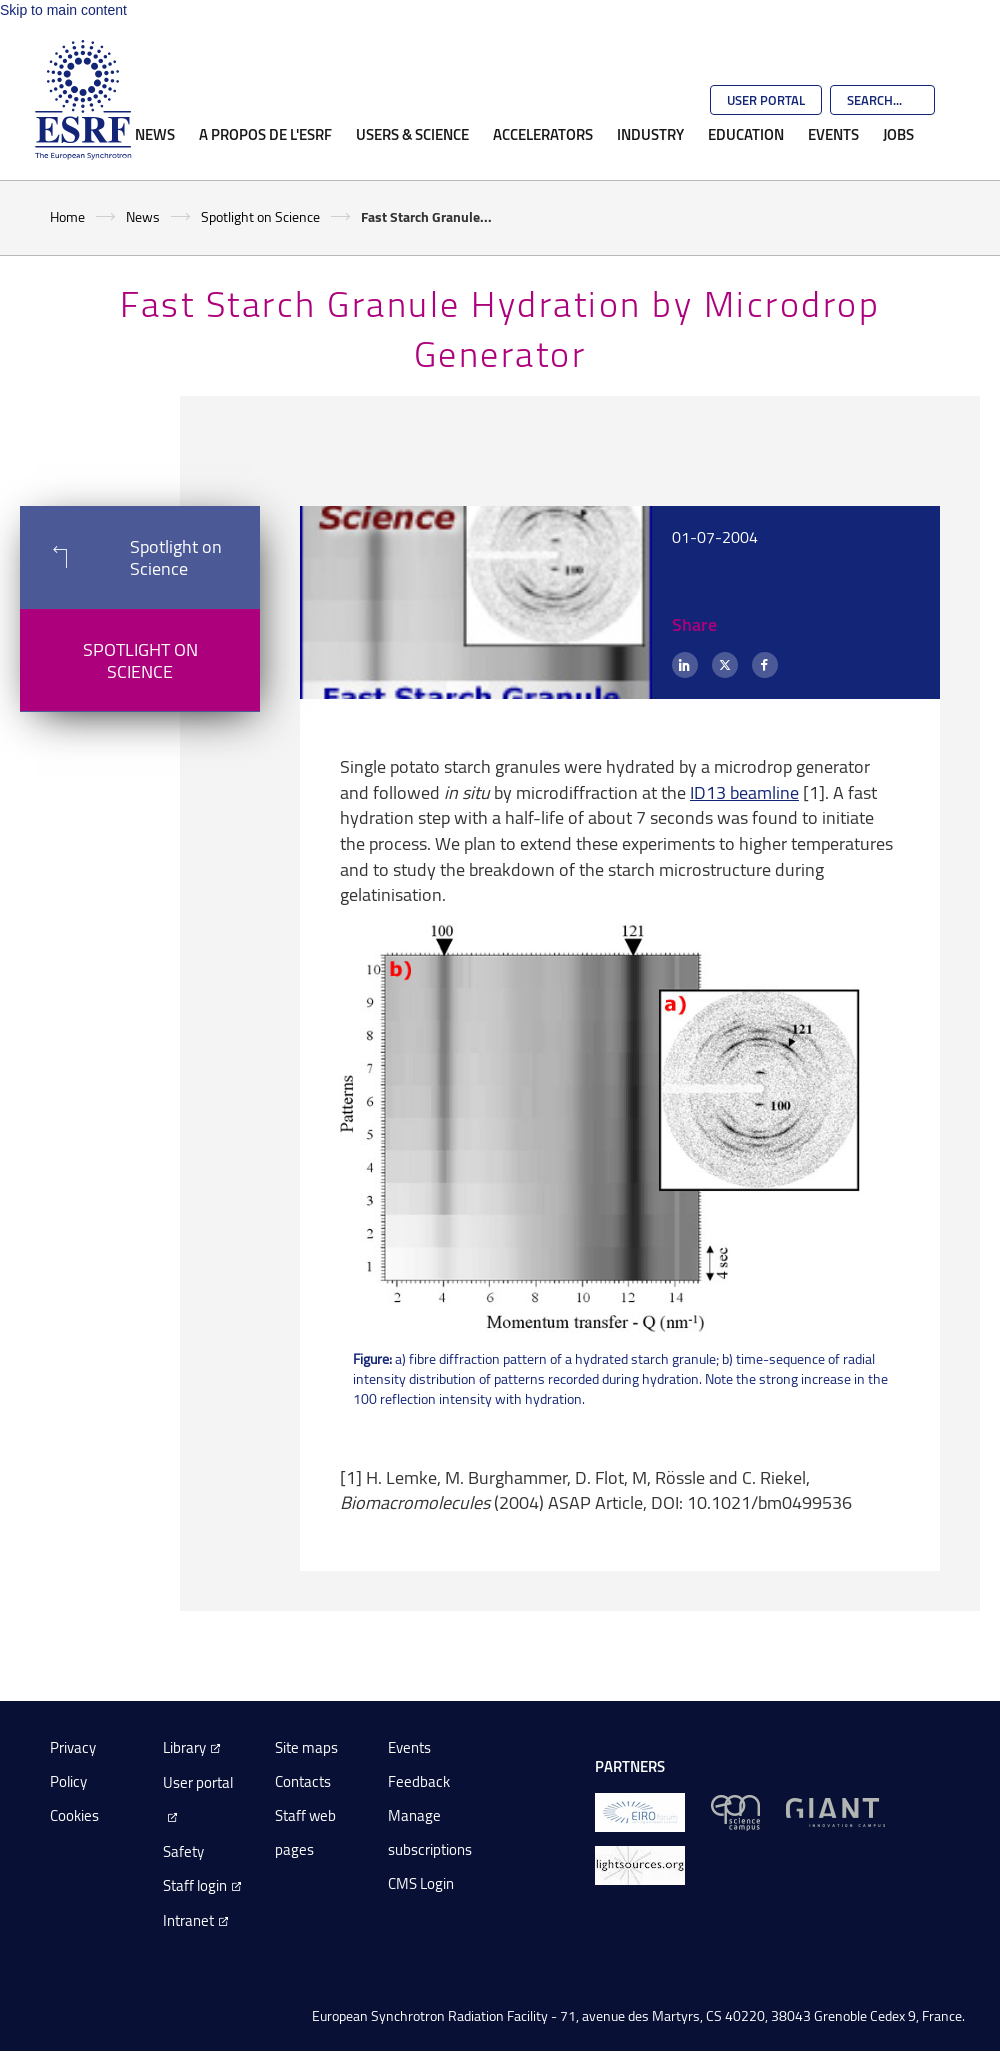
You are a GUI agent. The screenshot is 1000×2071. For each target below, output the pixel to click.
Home (67, 216)
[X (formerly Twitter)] (725, 665)
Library (184, 1747)
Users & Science (412, 134)
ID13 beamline (744, 792)
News (155, 134)
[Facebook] (765, 665)
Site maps (306, 1747)
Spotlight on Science (260, 216)
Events (833, 134)
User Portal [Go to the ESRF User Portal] (766, 100)
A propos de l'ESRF (265, 134)
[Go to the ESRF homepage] (83, 100)
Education (746, 134)
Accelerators (543, 134)
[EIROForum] (640, 1811)
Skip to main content (63, 10)
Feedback (419, 1781)
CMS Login (421, 1883)
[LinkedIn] (685, 665)
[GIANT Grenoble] (835, 1811)
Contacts (303, 1781)
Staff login (195, 1885)
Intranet (188, 1920)
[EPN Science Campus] (735, 1811)
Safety (183, 1851)
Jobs (898, 134)
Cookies (74, 1815)
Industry (650, 134)
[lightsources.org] (640, 1864)
